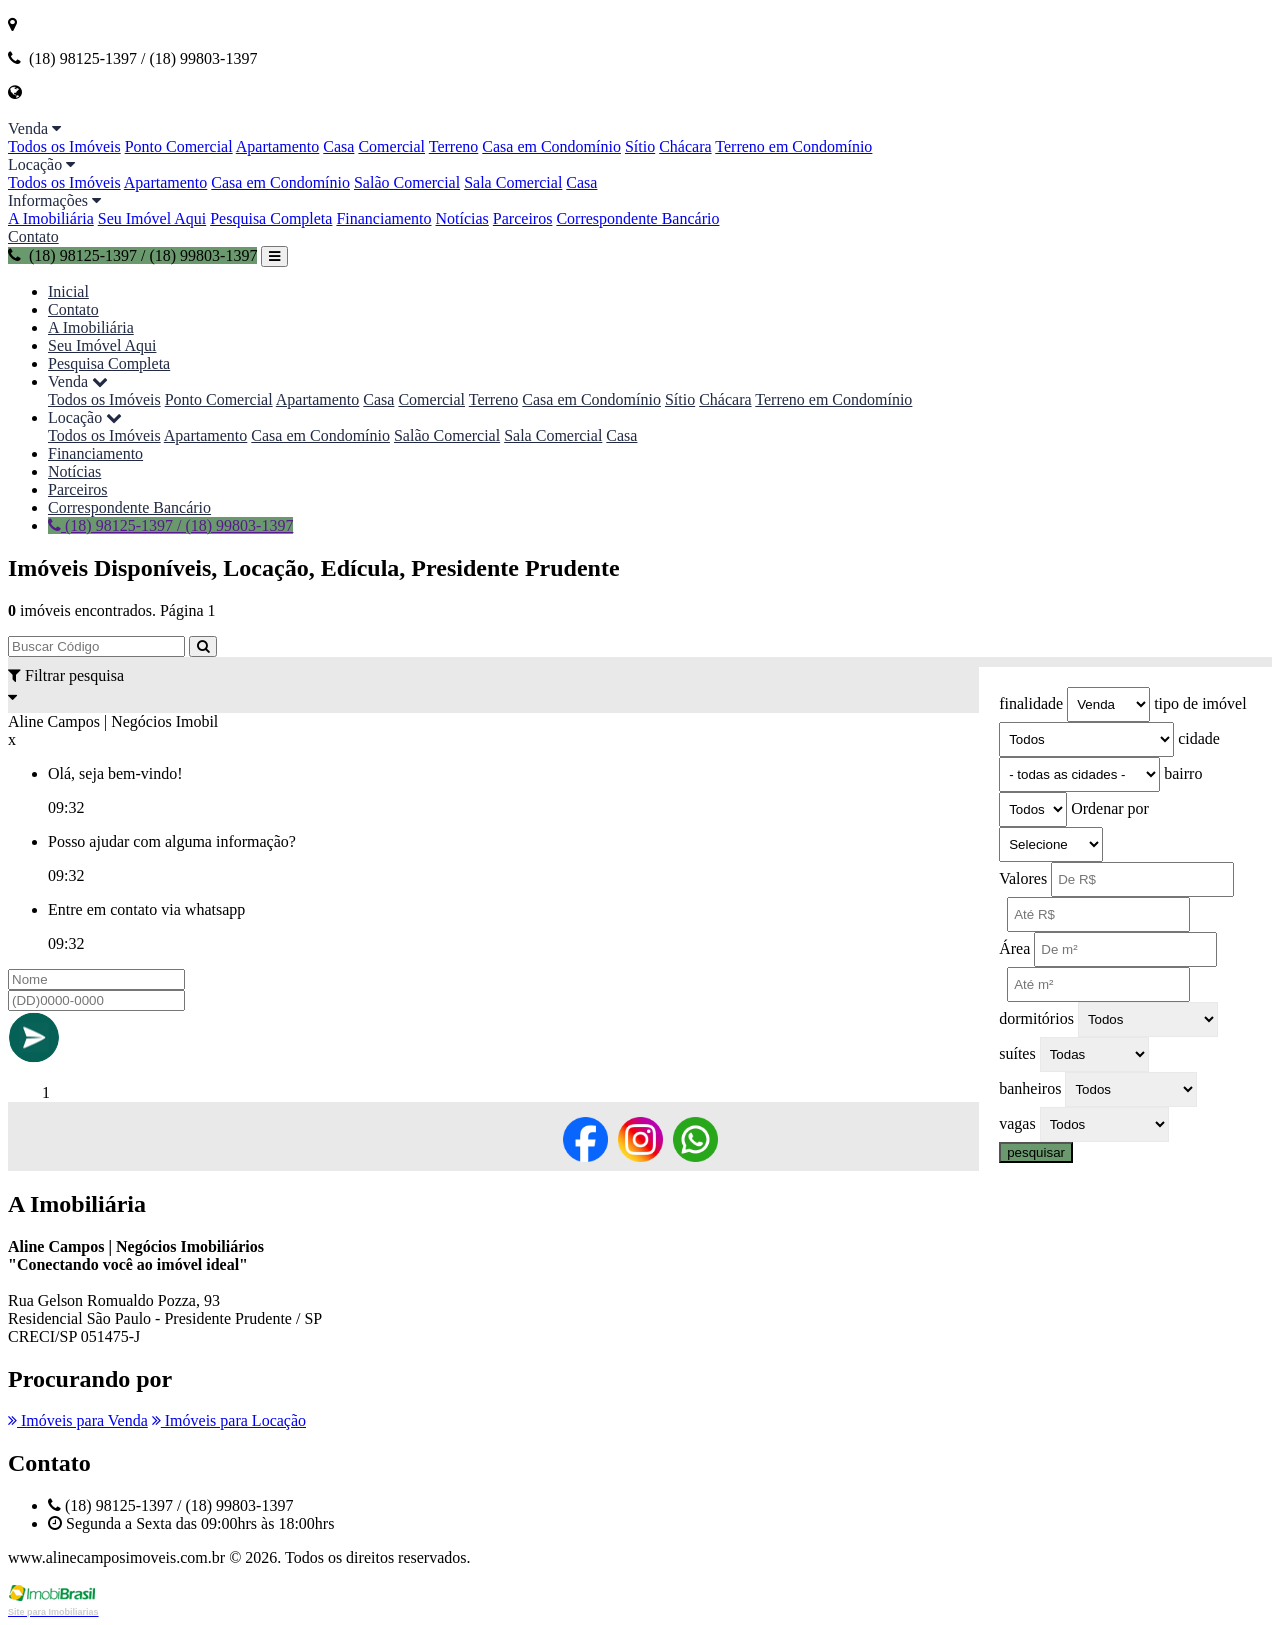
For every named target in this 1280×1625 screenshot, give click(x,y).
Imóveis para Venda (78, 1420)
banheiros (1030, 1088)
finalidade (1031, 703)
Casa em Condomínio (551, 146)
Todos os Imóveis (64, 146)
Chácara (685, 146)
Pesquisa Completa (271, 218)
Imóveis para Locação (229, 1420)
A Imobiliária (51, 218)
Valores (1023, 878)
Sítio (640, 146)
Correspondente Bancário (637, 218)
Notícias (462, 218)
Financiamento (383, 218)
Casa (338, 146)
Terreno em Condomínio (793, 146)
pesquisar (1036, 1152)
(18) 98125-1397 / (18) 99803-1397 (132, 255)
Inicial (68, 291)
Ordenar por (1110, 808)
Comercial (391, 146)
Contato (33, 236)
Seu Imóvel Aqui (152, 218)
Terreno (454, 146)
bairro (1183, 773)
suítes (1017, 1053)
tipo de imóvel (1200, 703)
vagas (1017, 1123)
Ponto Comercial (179, 146)
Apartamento (278, 146)
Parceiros (523, 218)
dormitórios (1036, 1018)
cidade (1199, 738)
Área (1014, 948)
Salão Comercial (407, 182)
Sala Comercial (513, 182)
